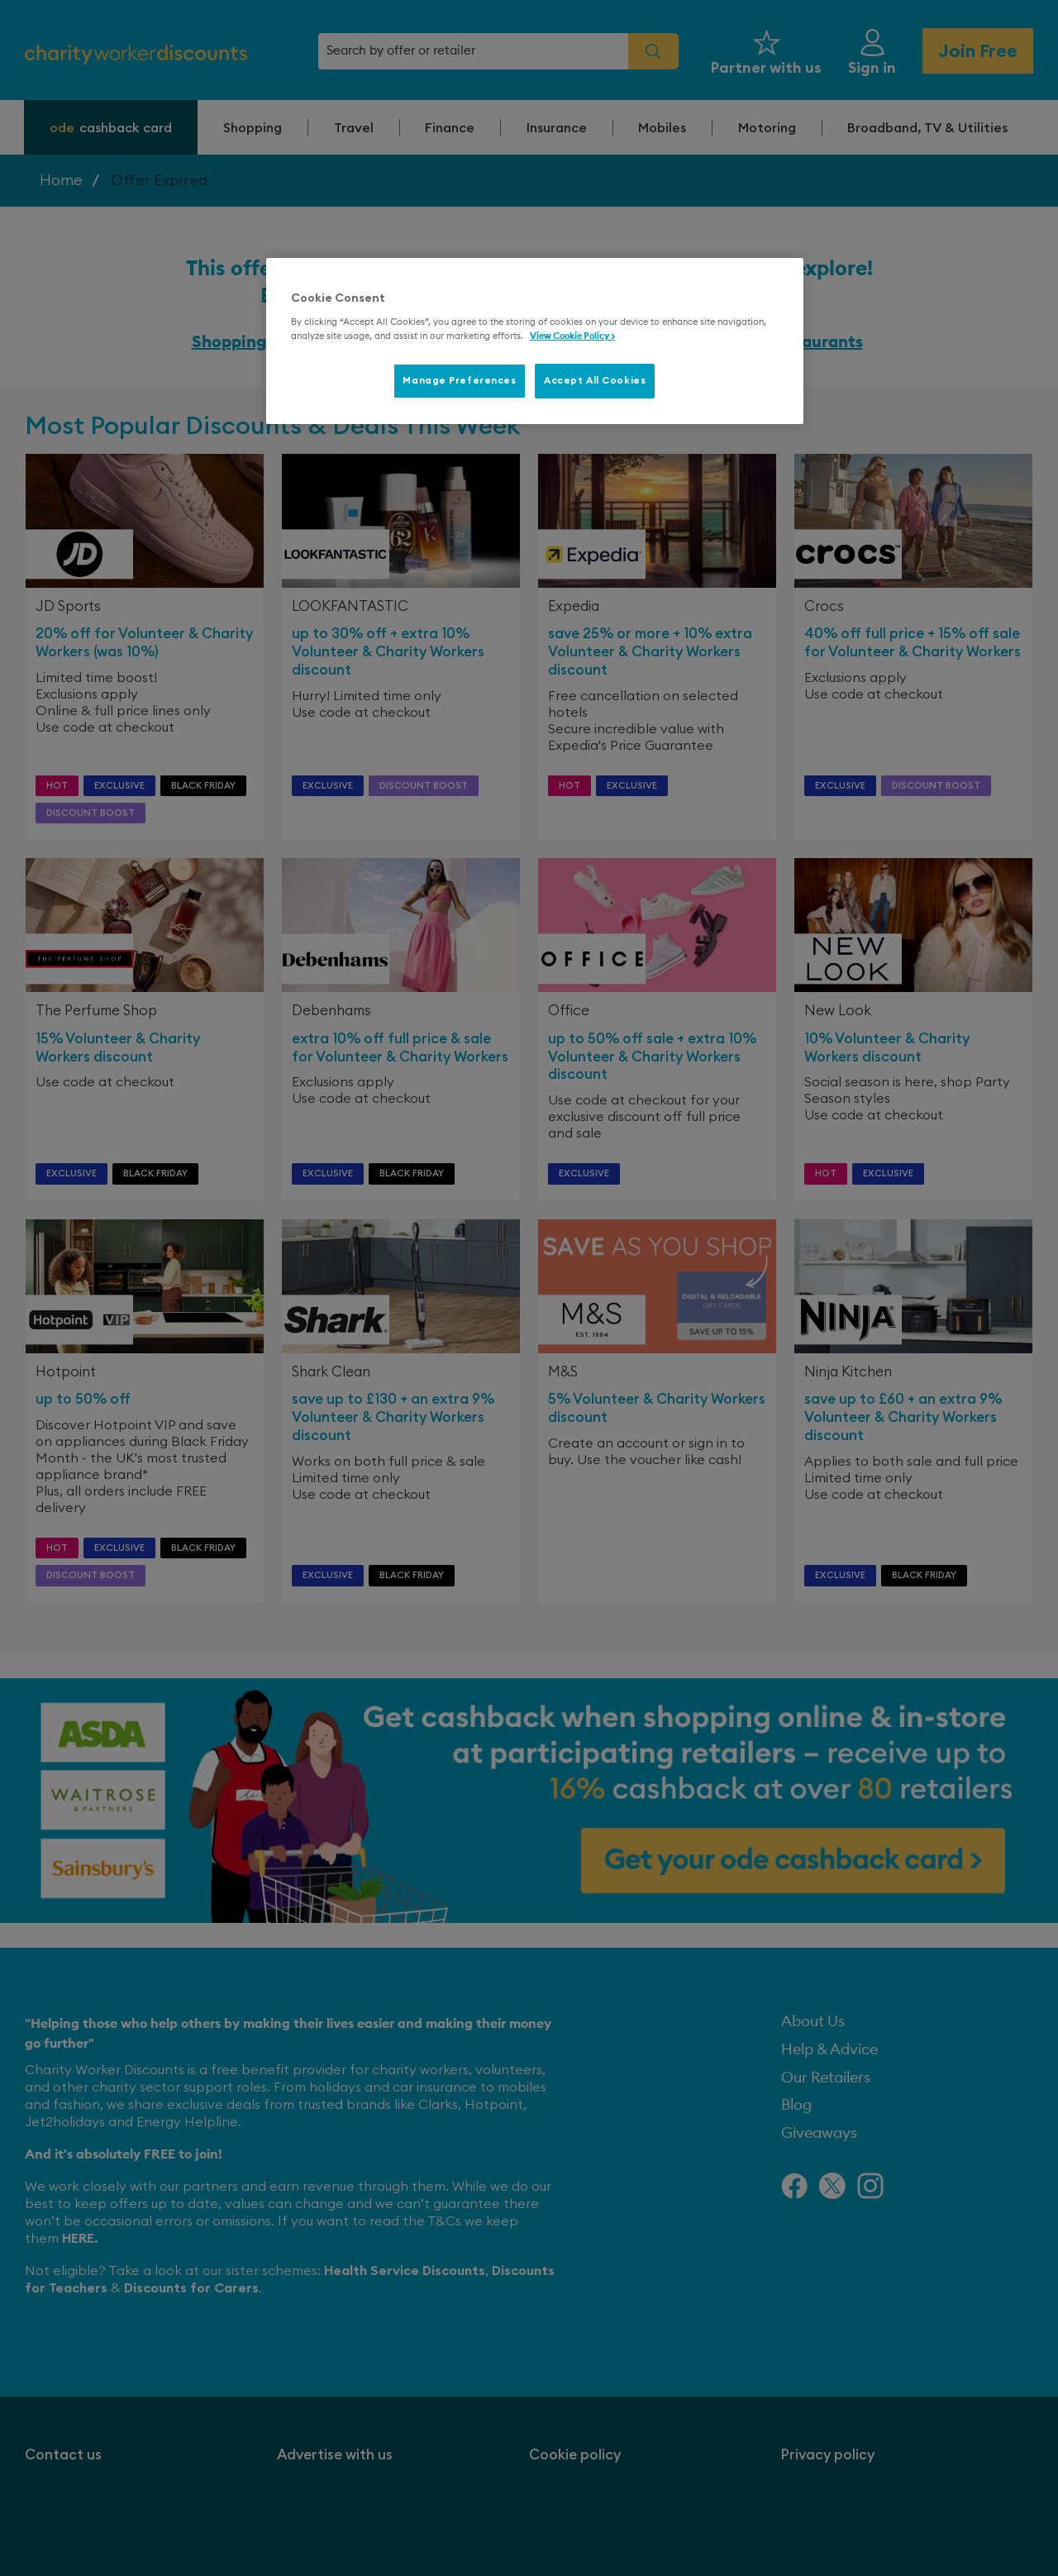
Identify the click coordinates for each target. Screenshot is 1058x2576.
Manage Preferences (459, 380)
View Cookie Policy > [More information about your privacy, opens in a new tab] (572, 336)
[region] (534, 341)
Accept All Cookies (595, 380)
